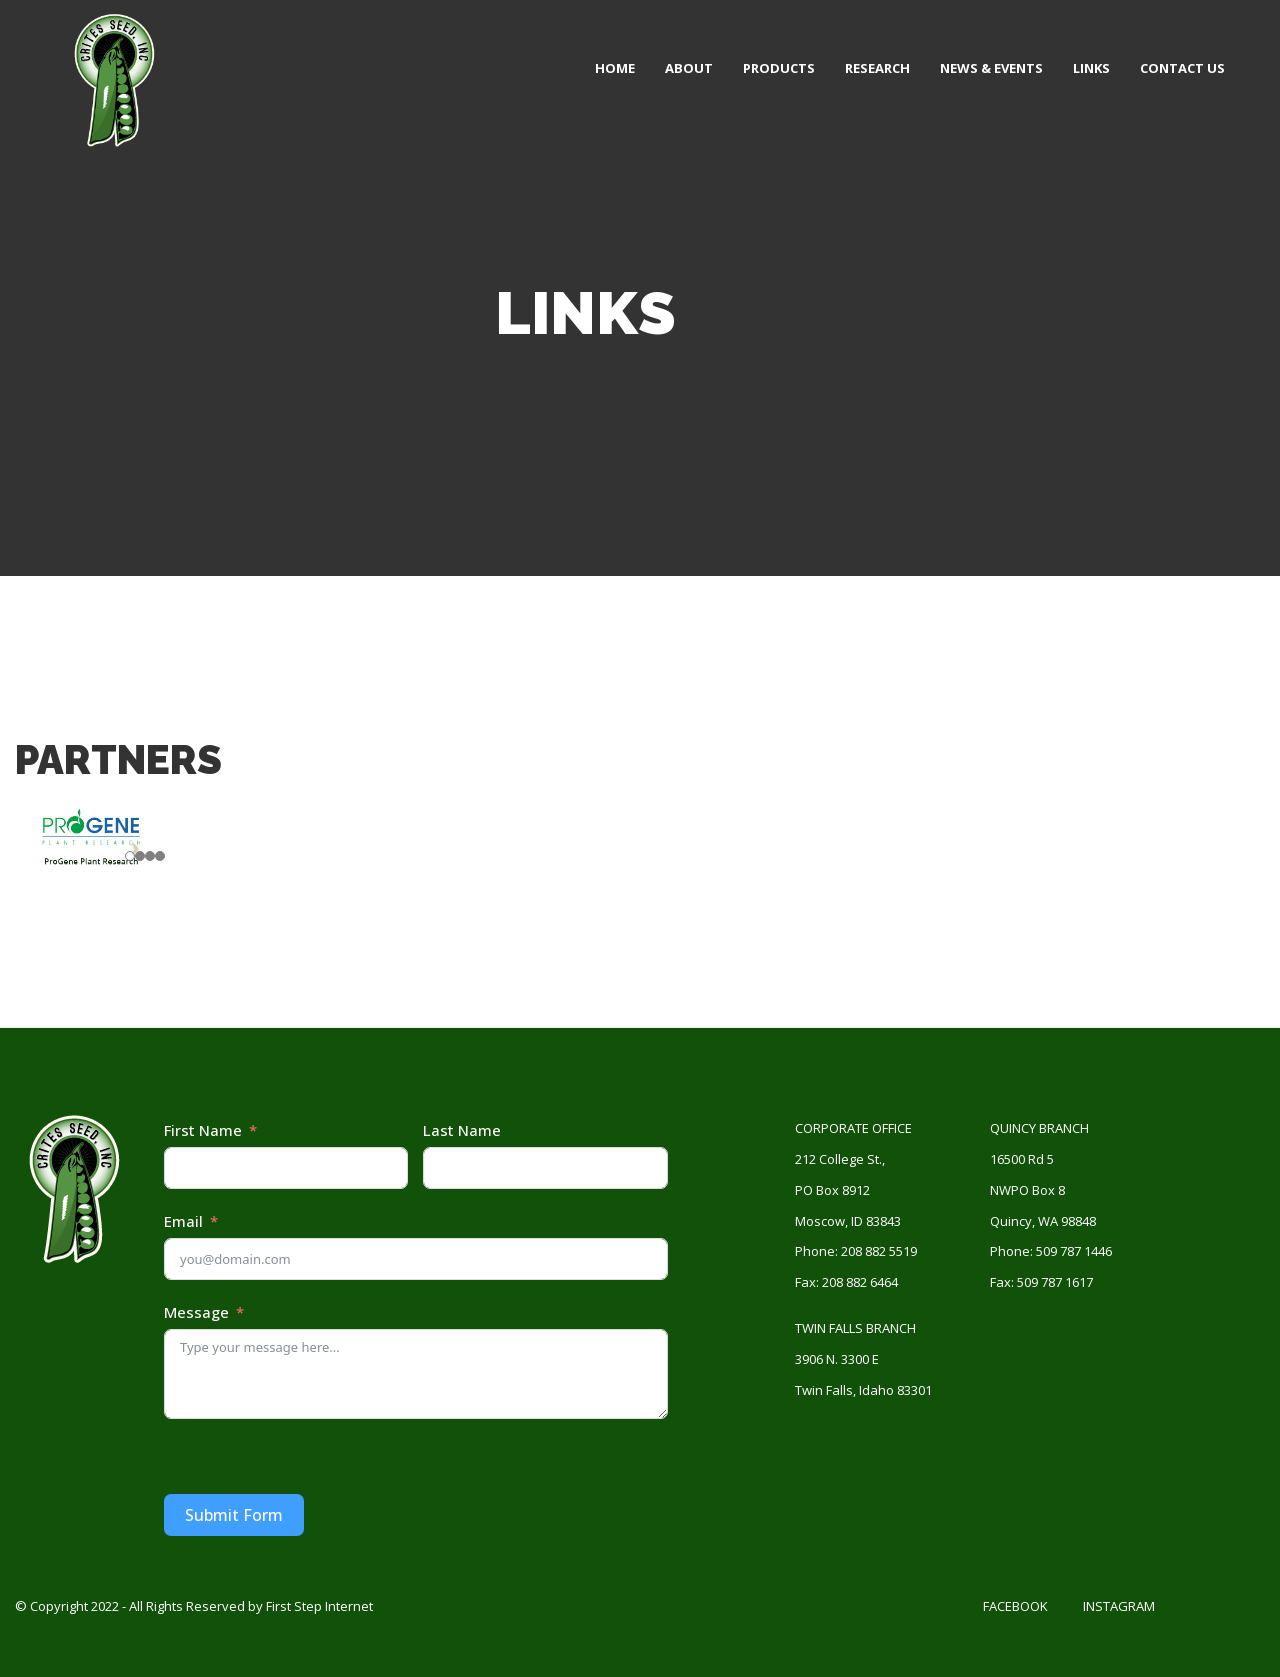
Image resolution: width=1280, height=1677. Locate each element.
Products (779, 68)
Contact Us (1182, 68)
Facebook (1015, 1606)
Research (877, 68)
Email (183, 1221)
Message (196, 1312)
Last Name (462, 1130)
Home (615, 68)
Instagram (1119, 1606)
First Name (203, 1130)
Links (1091, 68)
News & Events (991, 68)
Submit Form (234, 1515)
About (689, 68)
